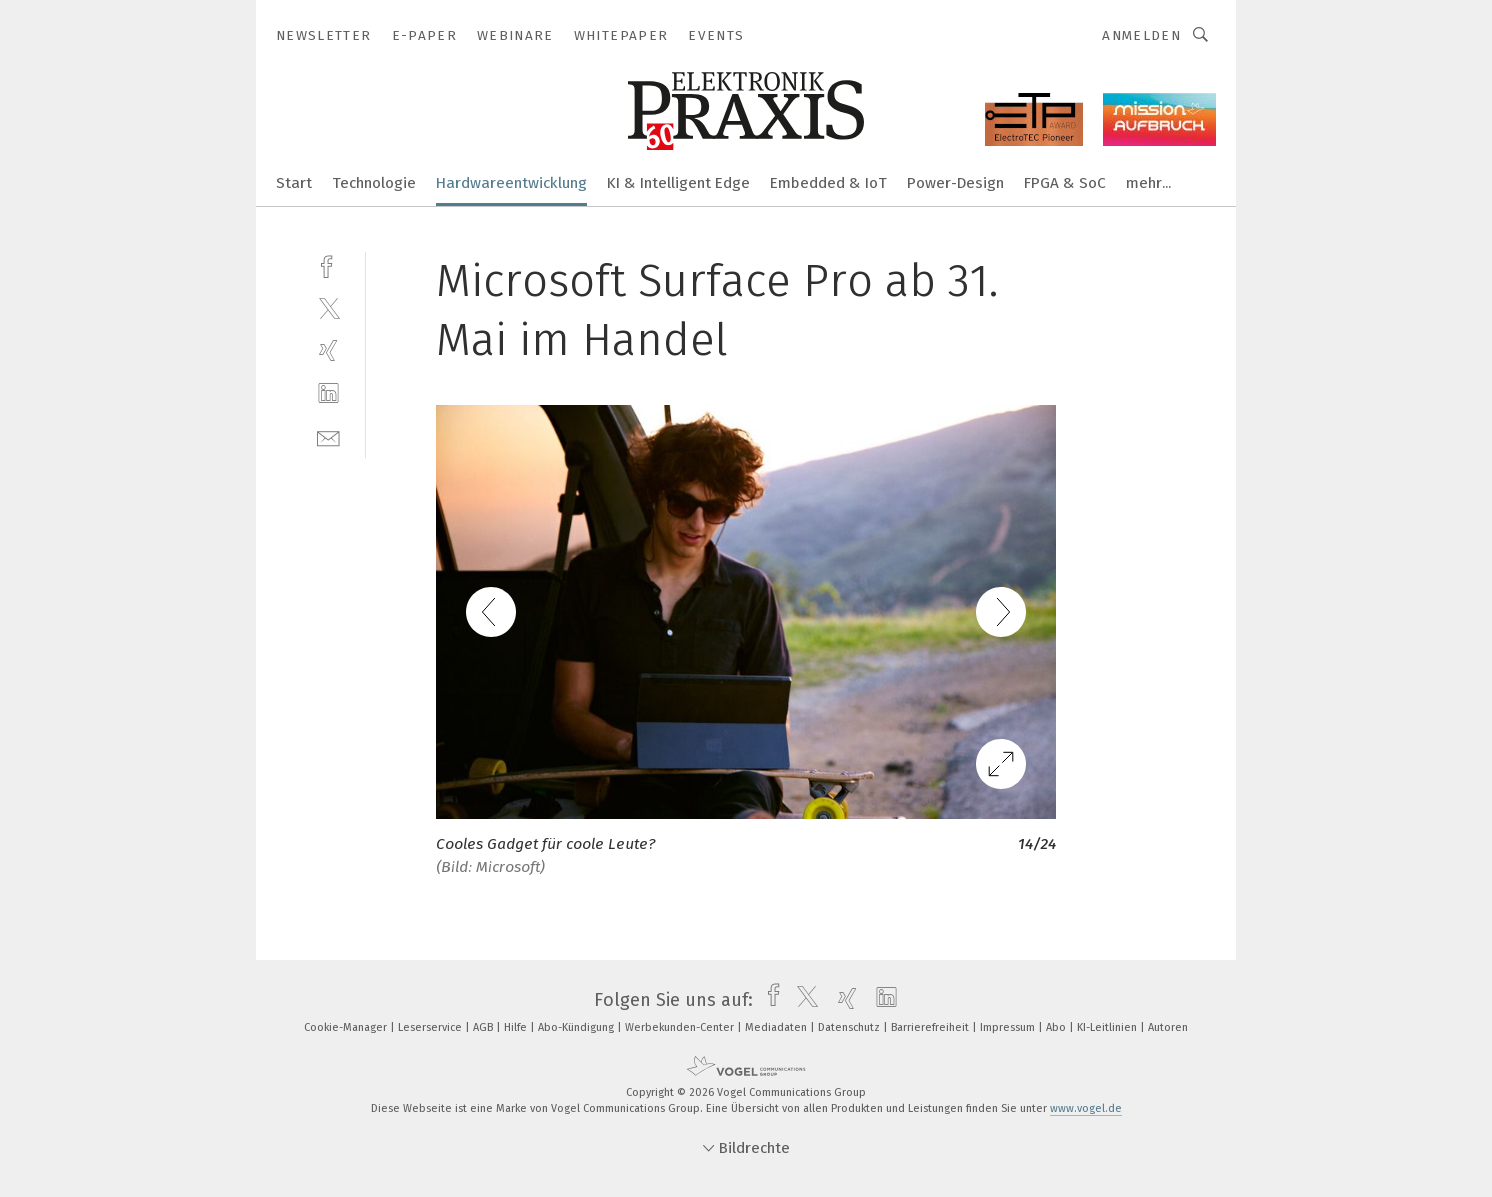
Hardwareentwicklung (511, 183)
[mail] (328, 436)
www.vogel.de (1086, 1108)
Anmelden (1141, 35)
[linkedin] (328, 393)
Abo (1057, 1027)
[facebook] (328, 264)
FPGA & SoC (1065, 183)
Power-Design (955, 183)
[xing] (328, 350)
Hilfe (517, 1027)
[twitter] (328, 307)
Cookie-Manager (347, 1027)
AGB (484, 1027)
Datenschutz (850, 1027)
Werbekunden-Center (681, 1027)
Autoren (1168, 1027)
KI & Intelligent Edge (678, 183)
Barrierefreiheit (931, 1027)
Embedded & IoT (828, 183)
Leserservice (431, 1027)
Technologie (374, 183)
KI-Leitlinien (1108, 1027)
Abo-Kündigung (577, 1027)
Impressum (1009, 1027)
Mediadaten (777, 1027)
